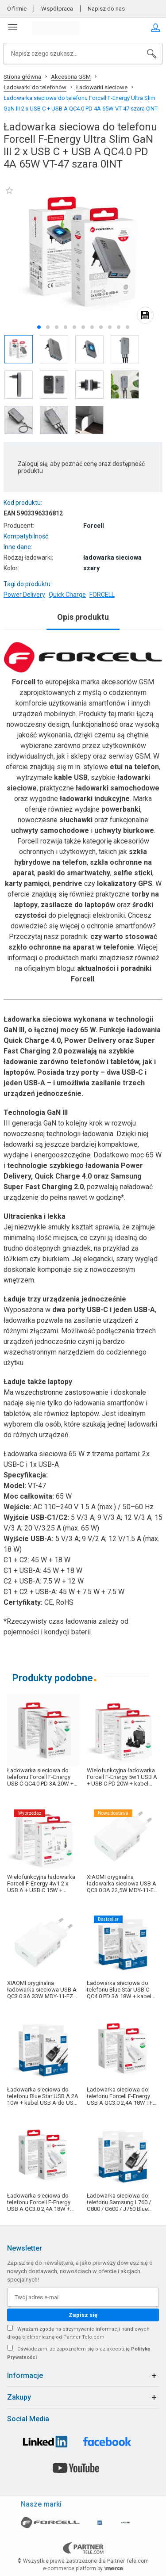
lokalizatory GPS (124, 883)
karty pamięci (27, 883)
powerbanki (120, 809)
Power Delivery (24, 594)
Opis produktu (83, 617)
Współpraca (57, 8)
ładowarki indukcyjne (95, 798)
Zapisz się (83, 2315)
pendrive (67, 883)
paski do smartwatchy (73, 873)
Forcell (23, 682)
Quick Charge (67, 594)
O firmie (17, 8)
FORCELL (102, 594)
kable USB (71, 777)
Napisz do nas (106, 8)
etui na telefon (134, 767)
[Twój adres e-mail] (83, 2297)
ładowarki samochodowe (117, 788)
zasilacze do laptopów (78, 905)
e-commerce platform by (83, 2568)
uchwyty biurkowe (124, 830)
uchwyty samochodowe (50, 830)
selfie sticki (132, 873)
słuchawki (76, 820)
